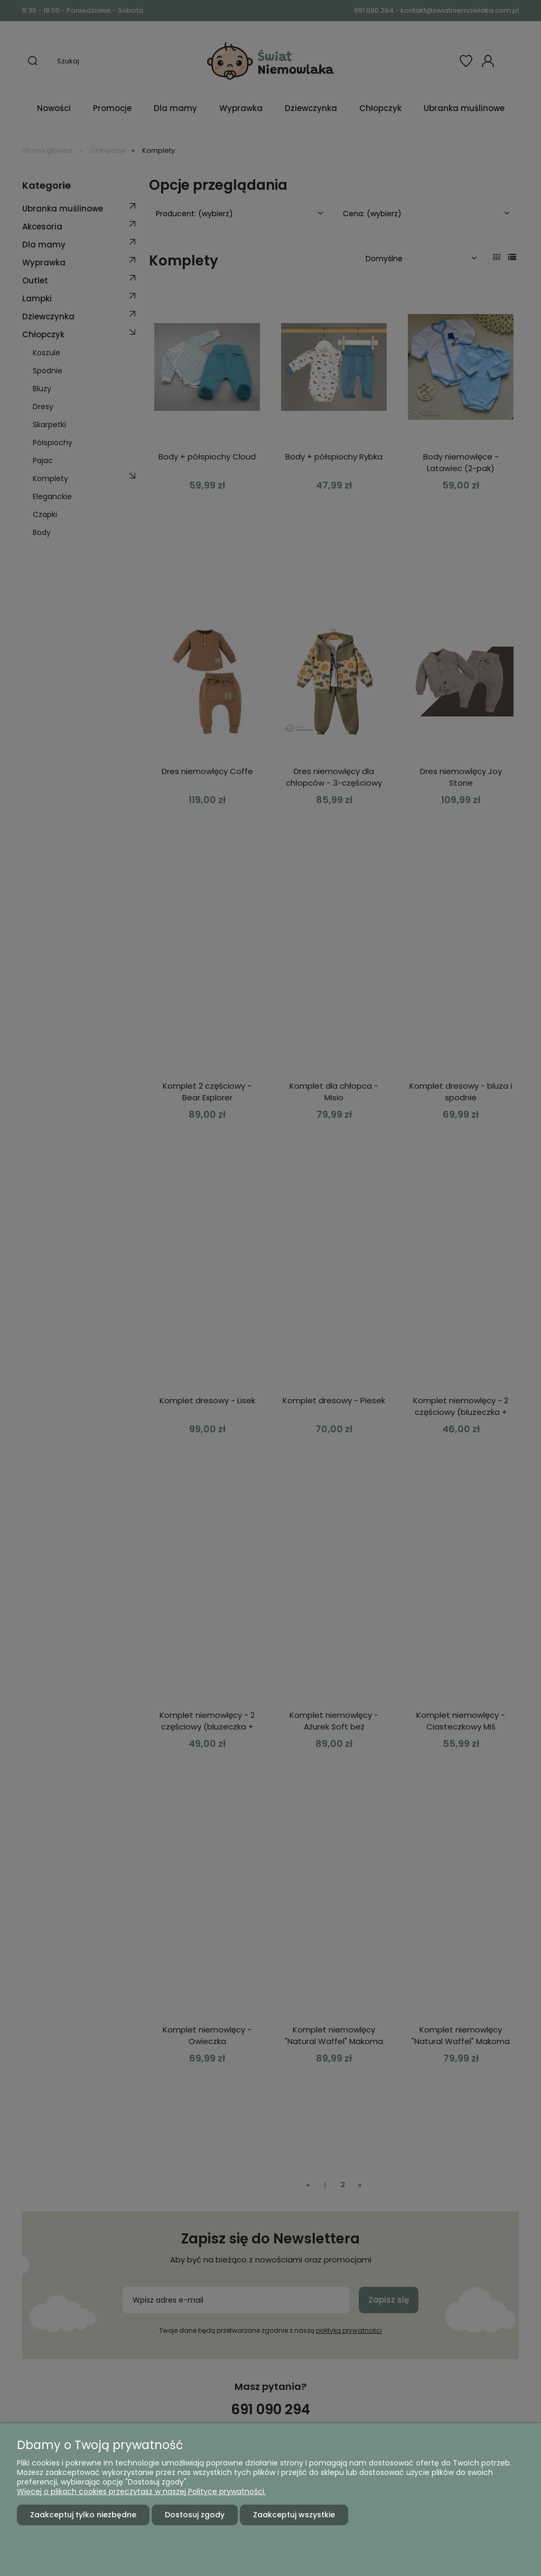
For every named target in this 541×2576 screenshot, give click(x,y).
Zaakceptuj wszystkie (294, 2514)
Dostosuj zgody (195, 2514)
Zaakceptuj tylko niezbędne (83, 2514)
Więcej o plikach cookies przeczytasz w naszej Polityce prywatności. (141, 2491)
